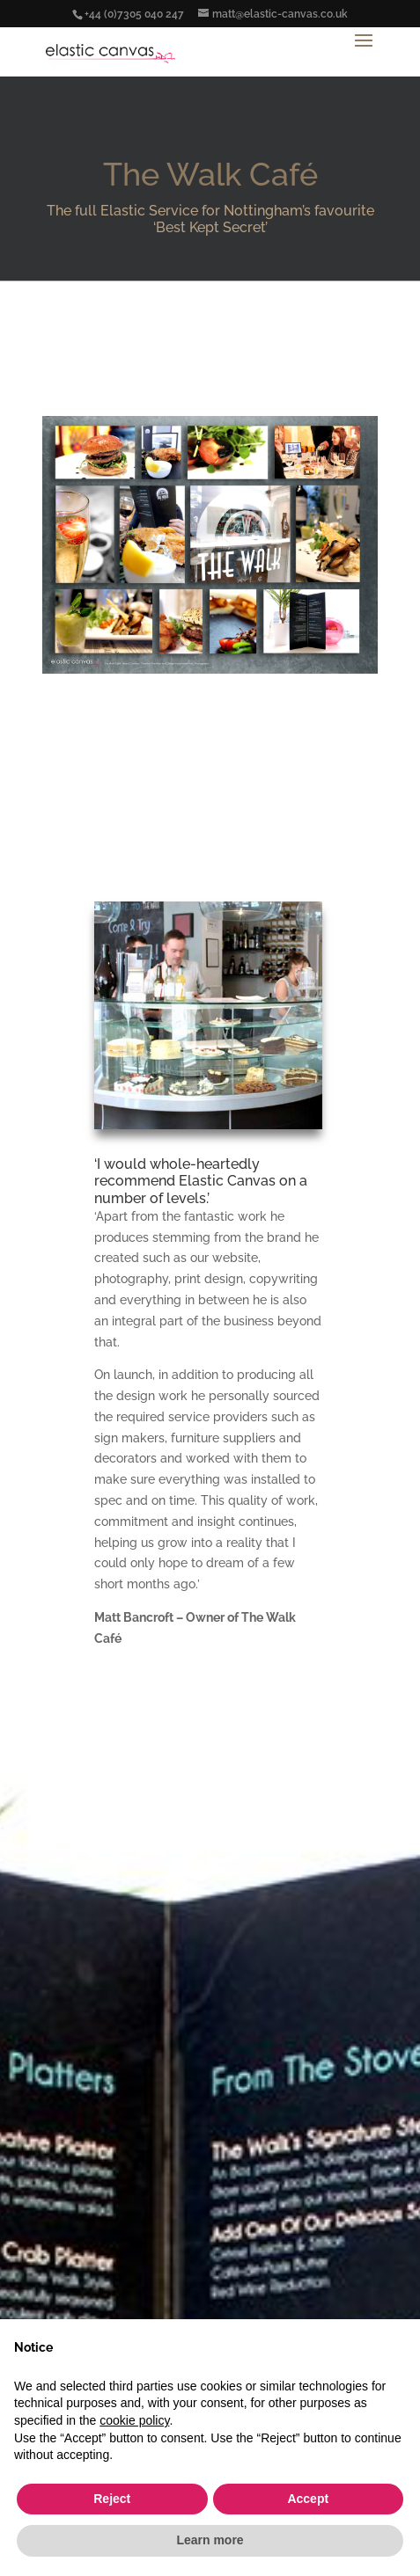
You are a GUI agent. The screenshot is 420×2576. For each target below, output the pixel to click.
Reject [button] (111, 2499)
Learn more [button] (209, 2540)
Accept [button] (307, 2499)
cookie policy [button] (134, 2420)
